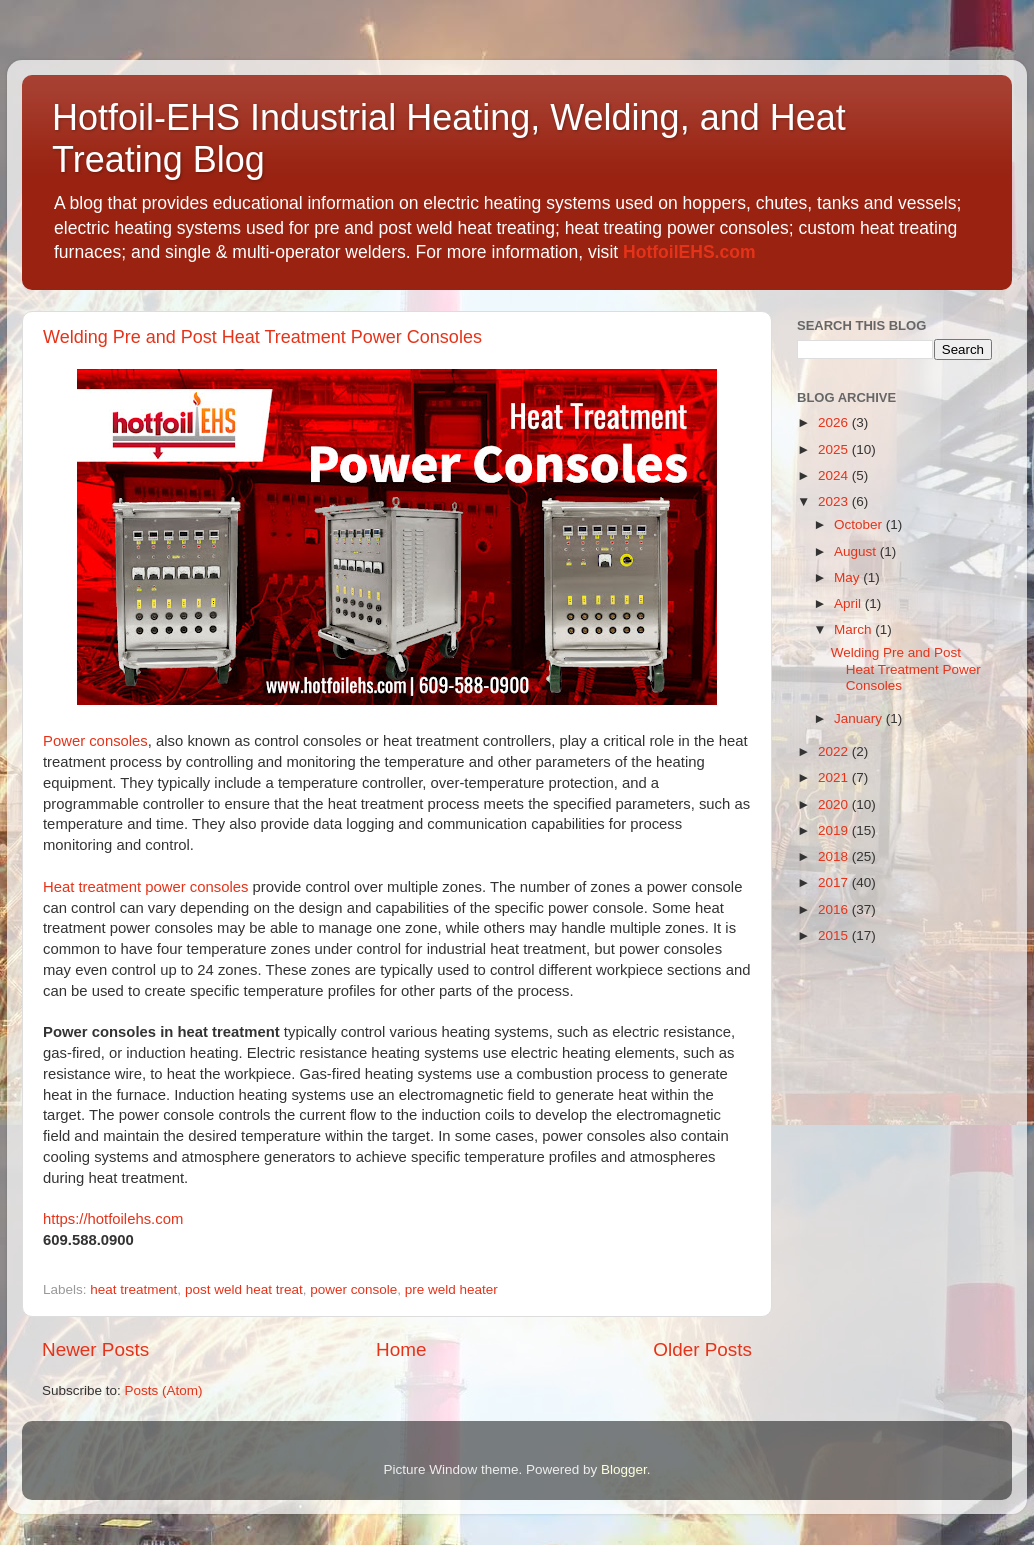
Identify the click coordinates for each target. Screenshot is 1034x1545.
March (854, 629)
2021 (835, 777)
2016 (835, 909)
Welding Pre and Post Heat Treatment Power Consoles (262, 337)
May (848, 577)
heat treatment (133, 1289)
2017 (835, 882)
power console (353, 1289)
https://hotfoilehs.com (113, 1219)
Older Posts (702, 1349)
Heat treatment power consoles (145, 887)
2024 (835, 475)
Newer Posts (95, 1349)
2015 (835, 935)
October (860, 524)
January (860, 718)
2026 (835, 422)
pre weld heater (451, 1289)
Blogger (624, 1469)
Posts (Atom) (164, 1390)
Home (401, 1349)
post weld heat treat (244, 1289)
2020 (835, 804)
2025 (835, 449)
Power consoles (95, 741)
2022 (835, 751)
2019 (835, 830)
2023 (835, 501)
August (857, 551)
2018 (835, 856)
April (849, 603)
